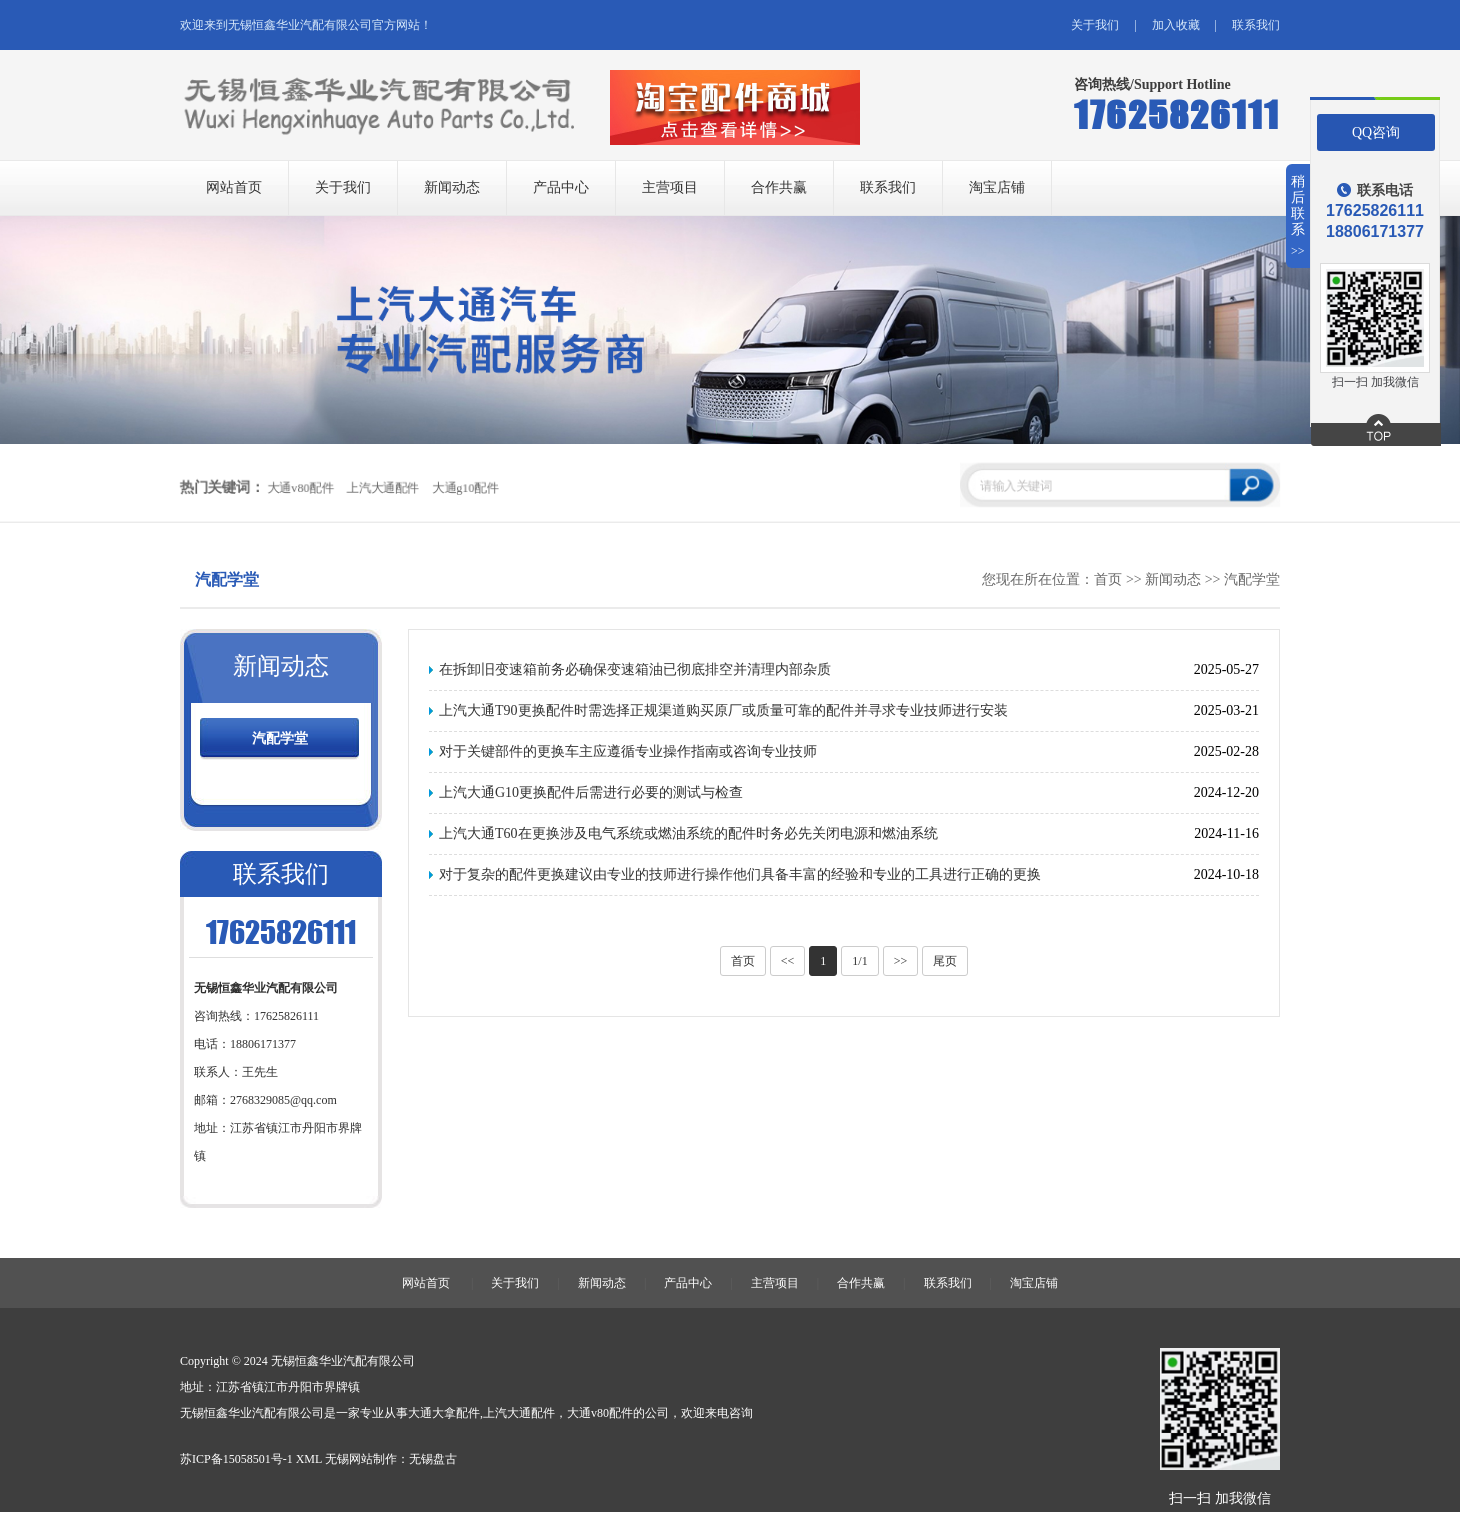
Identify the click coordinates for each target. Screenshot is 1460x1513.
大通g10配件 (464, 488)
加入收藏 (1176, 25)
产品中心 (561, 187)
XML (309, 1459)
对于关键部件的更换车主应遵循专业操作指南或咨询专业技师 (628, 751)
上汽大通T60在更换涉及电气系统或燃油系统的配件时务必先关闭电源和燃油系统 (688, 833)
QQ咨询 (1376, 132)
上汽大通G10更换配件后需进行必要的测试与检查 (591, 792)
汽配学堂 (1252, 579)
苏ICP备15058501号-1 (236, 1459)
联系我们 (1256, 25)
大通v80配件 (299, 488)
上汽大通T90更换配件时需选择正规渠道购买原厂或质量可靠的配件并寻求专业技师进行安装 (723, 710)
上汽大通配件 (382, 488)
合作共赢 (779, 187)
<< (788, 961)
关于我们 (1095, 25)
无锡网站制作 (361, 1459)
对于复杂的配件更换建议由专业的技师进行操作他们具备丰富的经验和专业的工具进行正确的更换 (740, 874)
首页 (1108, 579)
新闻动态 (452, 187)
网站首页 (234, 187)
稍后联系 (1298, 216)
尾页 (945, 961)
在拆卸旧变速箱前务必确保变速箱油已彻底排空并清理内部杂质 (635, 669)
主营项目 (670, 187)
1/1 (859, 961)
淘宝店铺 (997, 187)
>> (901, 961)
